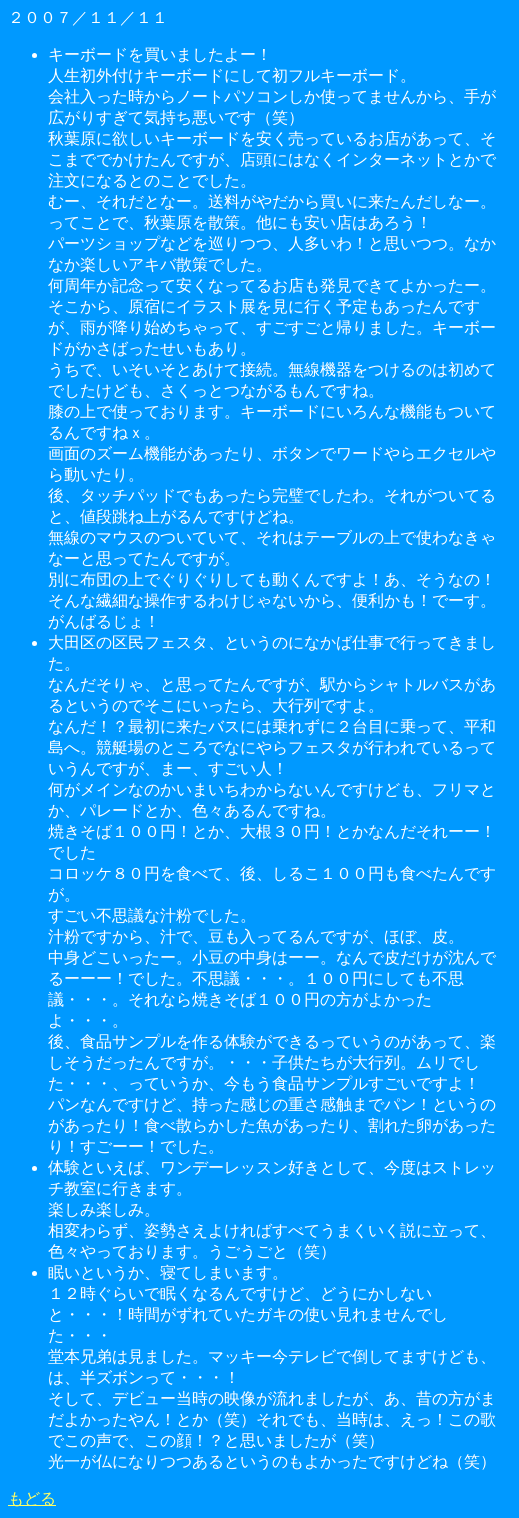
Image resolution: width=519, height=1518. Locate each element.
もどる (32, 1498)
